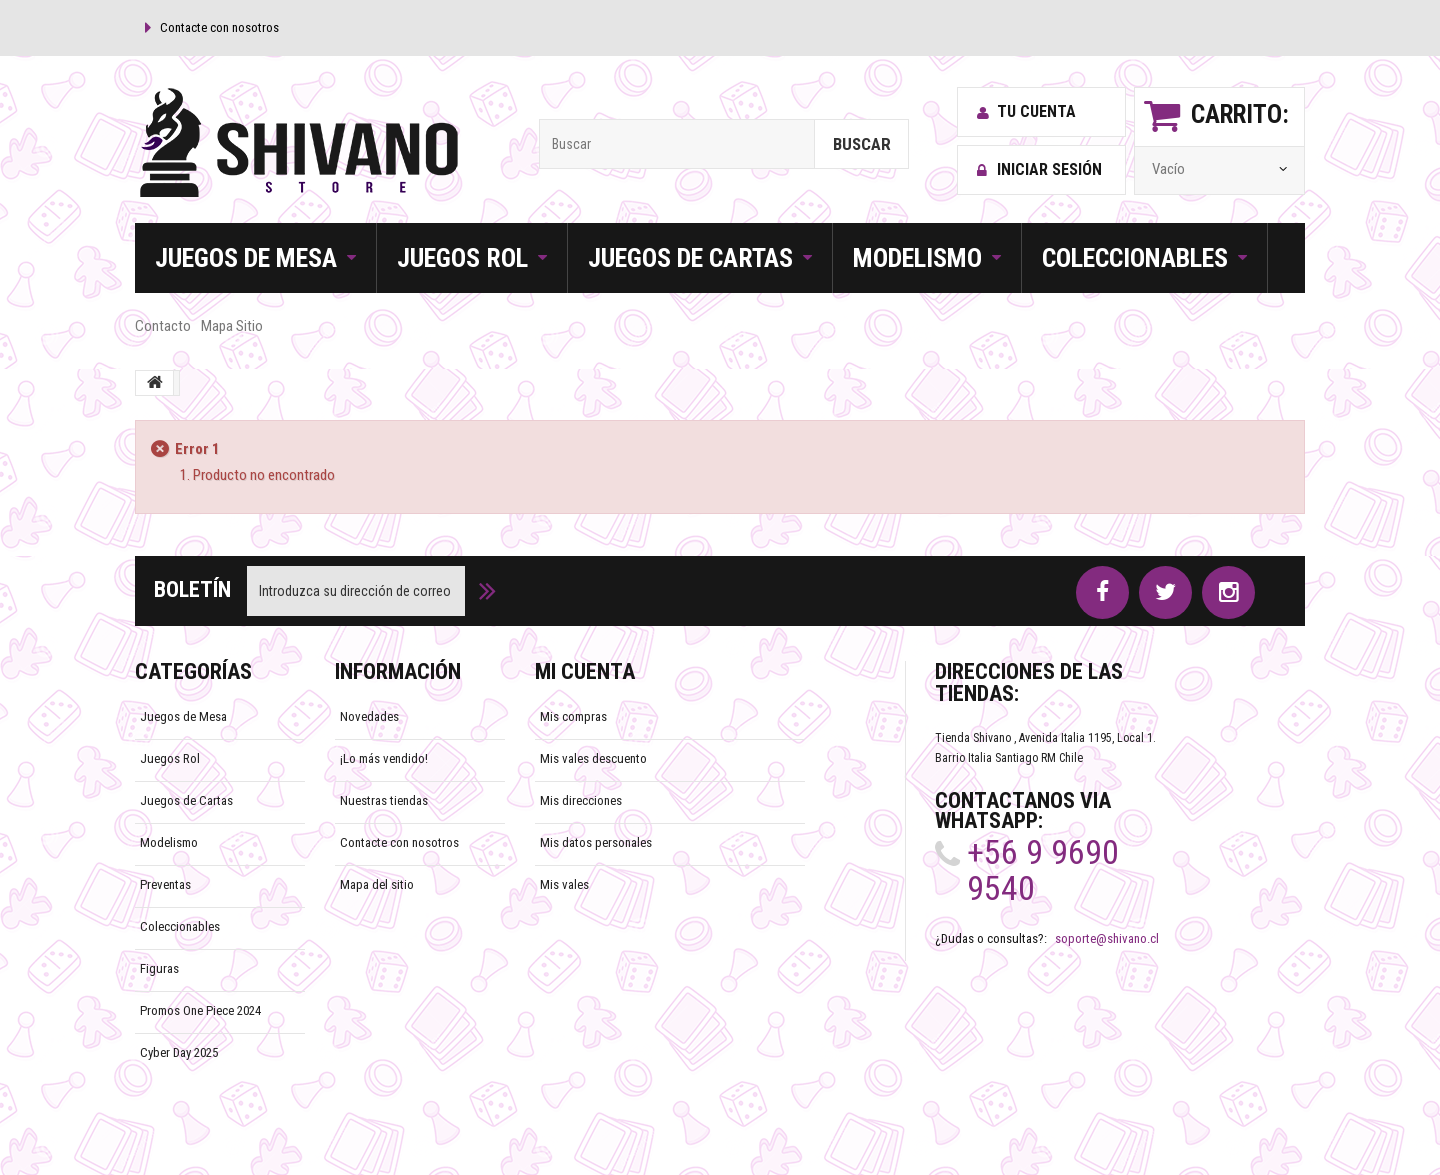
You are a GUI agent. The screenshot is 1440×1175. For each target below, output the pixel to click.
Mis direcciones (581, 800)
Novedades (369, 716)
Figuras (159, 968)
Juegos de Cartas (186, 800)
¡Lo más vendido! (384, 758)
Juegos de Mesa (183, 716)
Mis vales (564, 884)
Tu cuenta (1026, 112)
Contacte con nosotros (219, 27)
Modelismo (169, 842)
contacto (163, 326)
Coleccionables (180, 926)
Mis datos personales (596, 842)
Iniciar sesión (1039, 170)
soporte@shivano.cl (1107, 938)
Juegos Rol (170, 758)
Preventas (165, 884)
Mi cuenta (585, 671)
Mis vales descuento (593, 758)
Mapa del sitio (377, 884)
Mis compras (573, 716)
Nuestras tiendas (384, 800)
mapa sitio (232, 326)
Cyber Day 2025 (179, 1052)
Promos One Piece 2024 (200, 1010)
